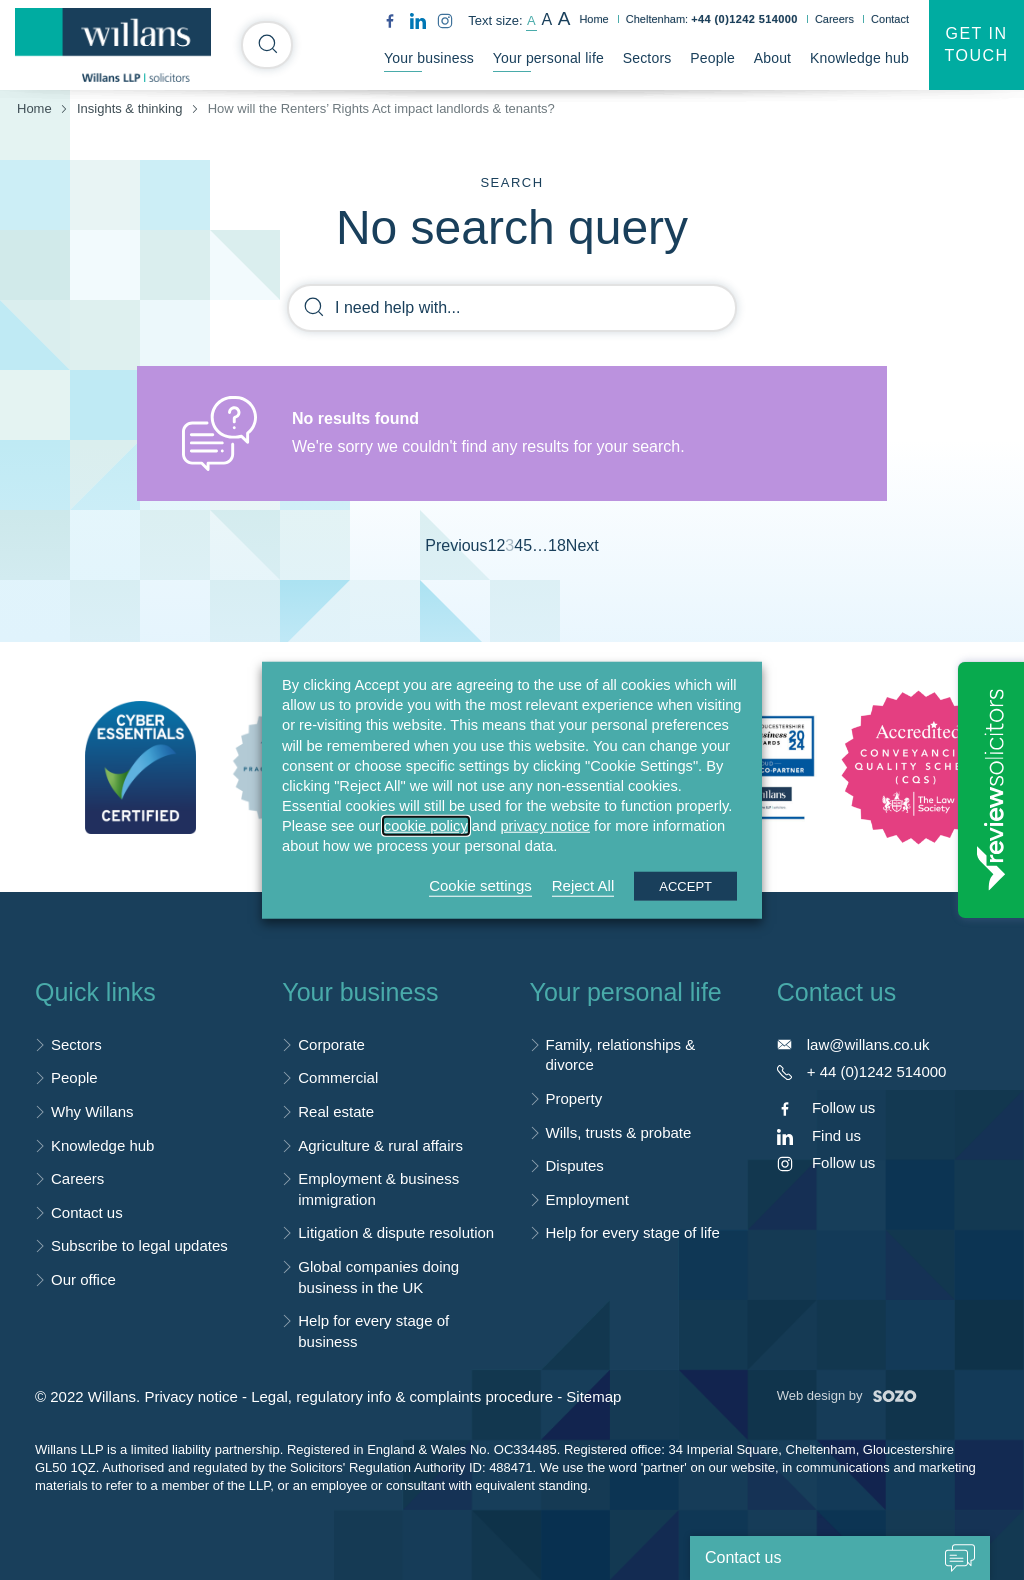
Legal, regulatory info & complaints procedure (402, 1396)
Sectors (647, 58)
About (773, 58)
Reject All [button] (583, 884)
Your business (429, 58)
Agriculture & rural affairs (380, 1145)
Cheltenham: (712, 19)
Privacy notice (190, 1396)
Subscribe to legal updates (139, 1245)
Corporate (331, 1044)
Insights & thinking (130, 108)
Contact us (87, 1212)
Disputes (575, 1165)
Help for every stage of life (633, 1232)
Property (574, 1098)
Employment (587, 1199)
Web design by (847, 1395)
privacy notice (545, 826)
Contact (890, 19)
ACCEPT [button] (685, 885)
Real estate (336, 1111)
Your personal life (548, 58)
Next (582, 545)
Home (593, 19)
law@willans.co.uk (868, 1044)
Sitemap (593, 1396)
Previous (456, 545)
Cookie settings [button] (480, 884)
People (712, 58)
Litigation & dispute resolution (396, 1232)
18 (557, 545)
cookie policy (426, 826)
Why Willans (92, 1111)
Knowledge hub (859, 58)
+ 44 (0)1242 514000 (877, 1071)
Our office (83, 1279)
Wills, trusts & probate (619, 1132)
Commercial (338, 1077)
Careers (834, 19)
